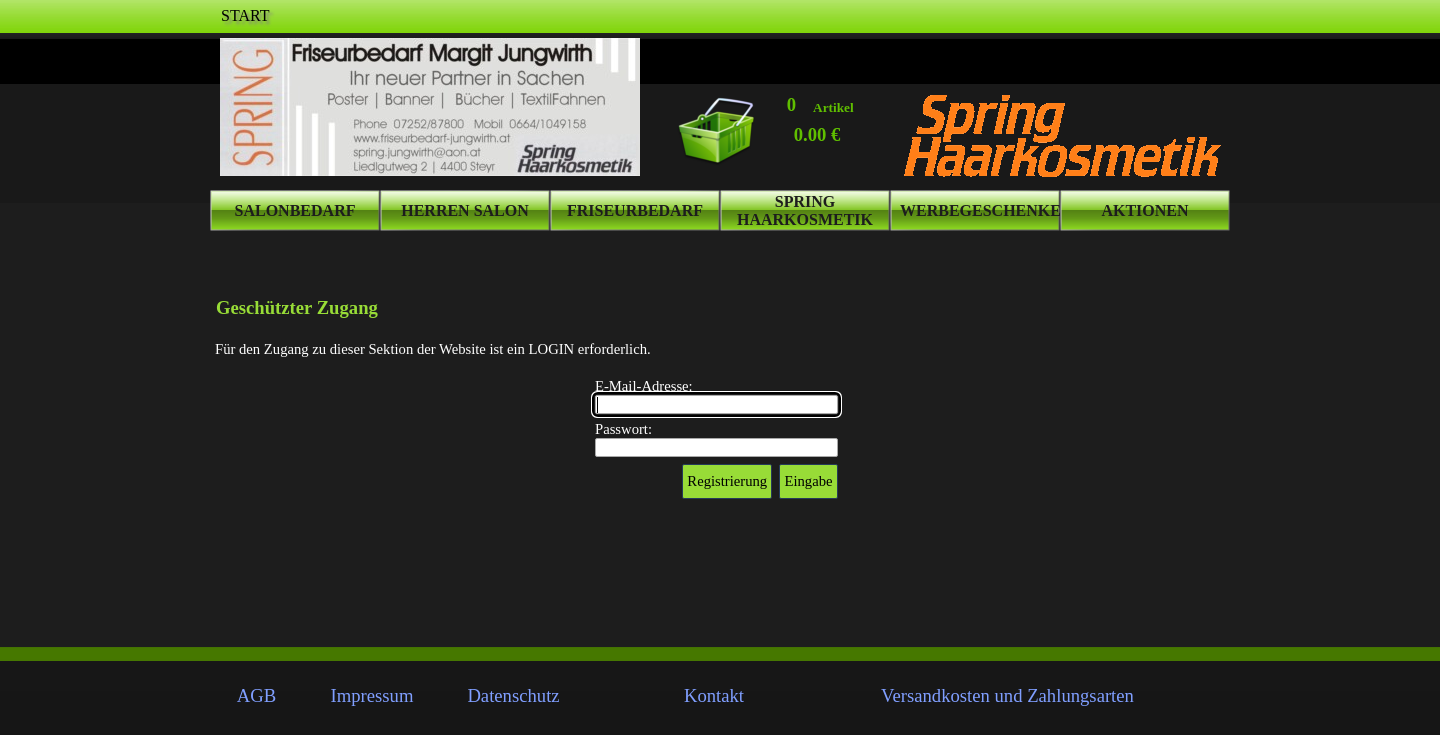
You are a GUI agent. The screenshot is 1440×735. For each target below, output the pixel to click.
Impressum (372, 695)
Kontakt (714, 695)
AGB (256, 695)
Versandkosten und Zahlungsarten (1007, 695)
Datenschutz (513, 695)
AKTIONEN (1144, 210)
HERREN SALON (465, 210)
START (245, 15)
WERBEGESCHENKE (980, 210)
